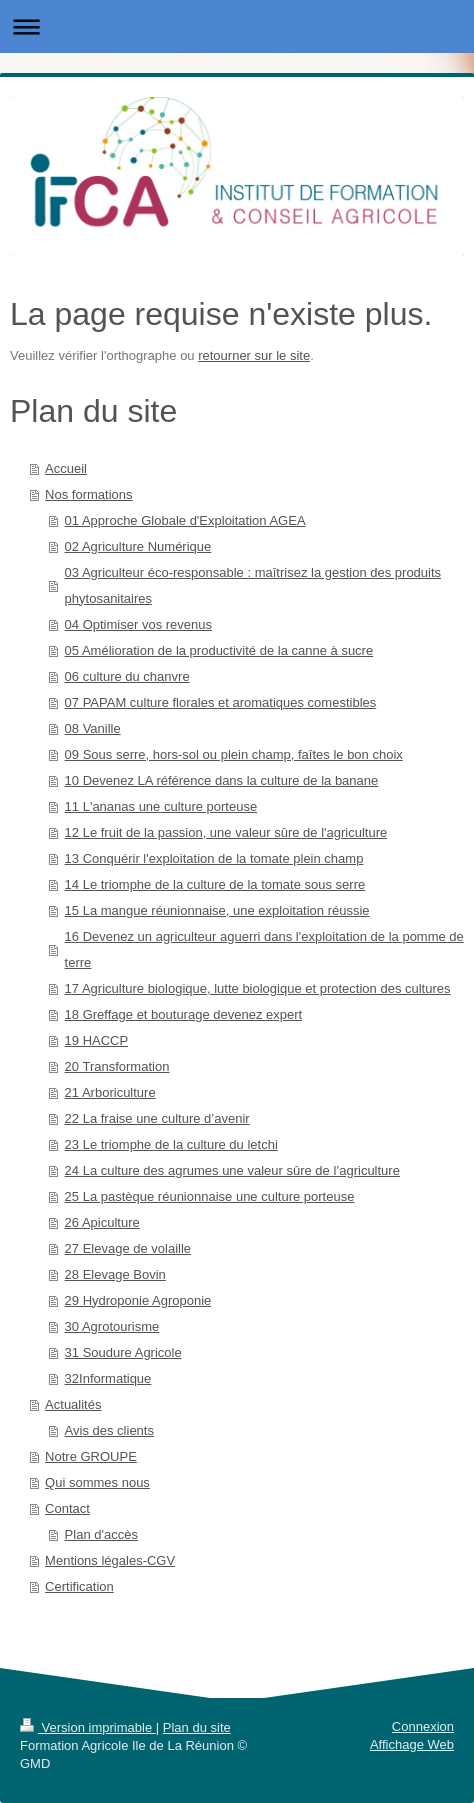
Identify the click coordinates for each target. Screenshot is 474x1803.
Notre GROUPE (91, 1456)
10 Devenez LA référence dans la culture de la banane (222, 780)
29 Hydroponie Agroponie (138, 1300)
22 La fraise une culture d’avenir (157, 1118)
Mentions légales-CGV (110, 1560)
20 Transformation (117, 1066)
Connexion (423, 1726)
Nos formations (88, 494)
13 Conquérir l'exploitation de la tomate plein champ (214, 858)
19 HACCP (97, 1040)
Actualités (73, 1404)
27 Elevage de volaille (128, 1248)
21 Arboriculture (110, 1092)
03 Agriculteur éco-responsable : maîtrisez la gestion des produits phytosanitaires (253, 585)
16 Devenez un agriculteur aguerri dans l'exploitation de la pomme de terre (264, 949)
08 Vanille (93, 728)
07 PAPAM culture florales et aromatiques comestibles (221, 702)
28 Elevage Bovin (115, 1274)
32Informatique (108, 1378)
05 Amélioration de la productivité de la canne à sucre (219, 650)
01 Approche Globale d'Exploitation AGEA (185, 520)
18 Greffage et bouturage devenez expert (184, 1014)
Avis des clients (109, 1430)
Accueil (66, 468)
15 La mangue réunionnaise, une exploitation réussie (217, 910)
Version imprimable (88, 1727)
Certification (79, 1586)
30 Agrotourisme (112, 1326)
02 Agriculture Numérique (138, 546)
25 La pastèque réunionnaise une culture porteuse (210, 1196)
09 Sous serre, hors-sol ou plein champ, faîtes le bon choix (234, 754)
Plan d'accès (101, 1534)
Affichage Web (412, 1744)
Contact (67, 1508)
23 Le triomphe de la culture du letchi (171, 1144)
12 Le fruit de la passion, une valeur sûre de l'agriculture (226, 832)
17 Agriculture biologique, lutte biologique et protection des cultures (258, 988)
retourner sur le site (254, 355)
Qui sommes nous (97, 1482)
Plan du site (197, 1727)
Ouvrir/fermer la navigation (237, 26)
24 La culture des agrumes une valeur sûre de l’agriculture (232, 1170)
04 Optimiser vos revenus (138, 624)
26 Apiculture (102, 1222)
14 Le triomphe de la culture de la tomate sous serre (215, 884)
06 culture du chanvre (127, 676)
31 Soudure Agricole (123, 1352)
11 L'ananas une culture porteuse (161, 806)
